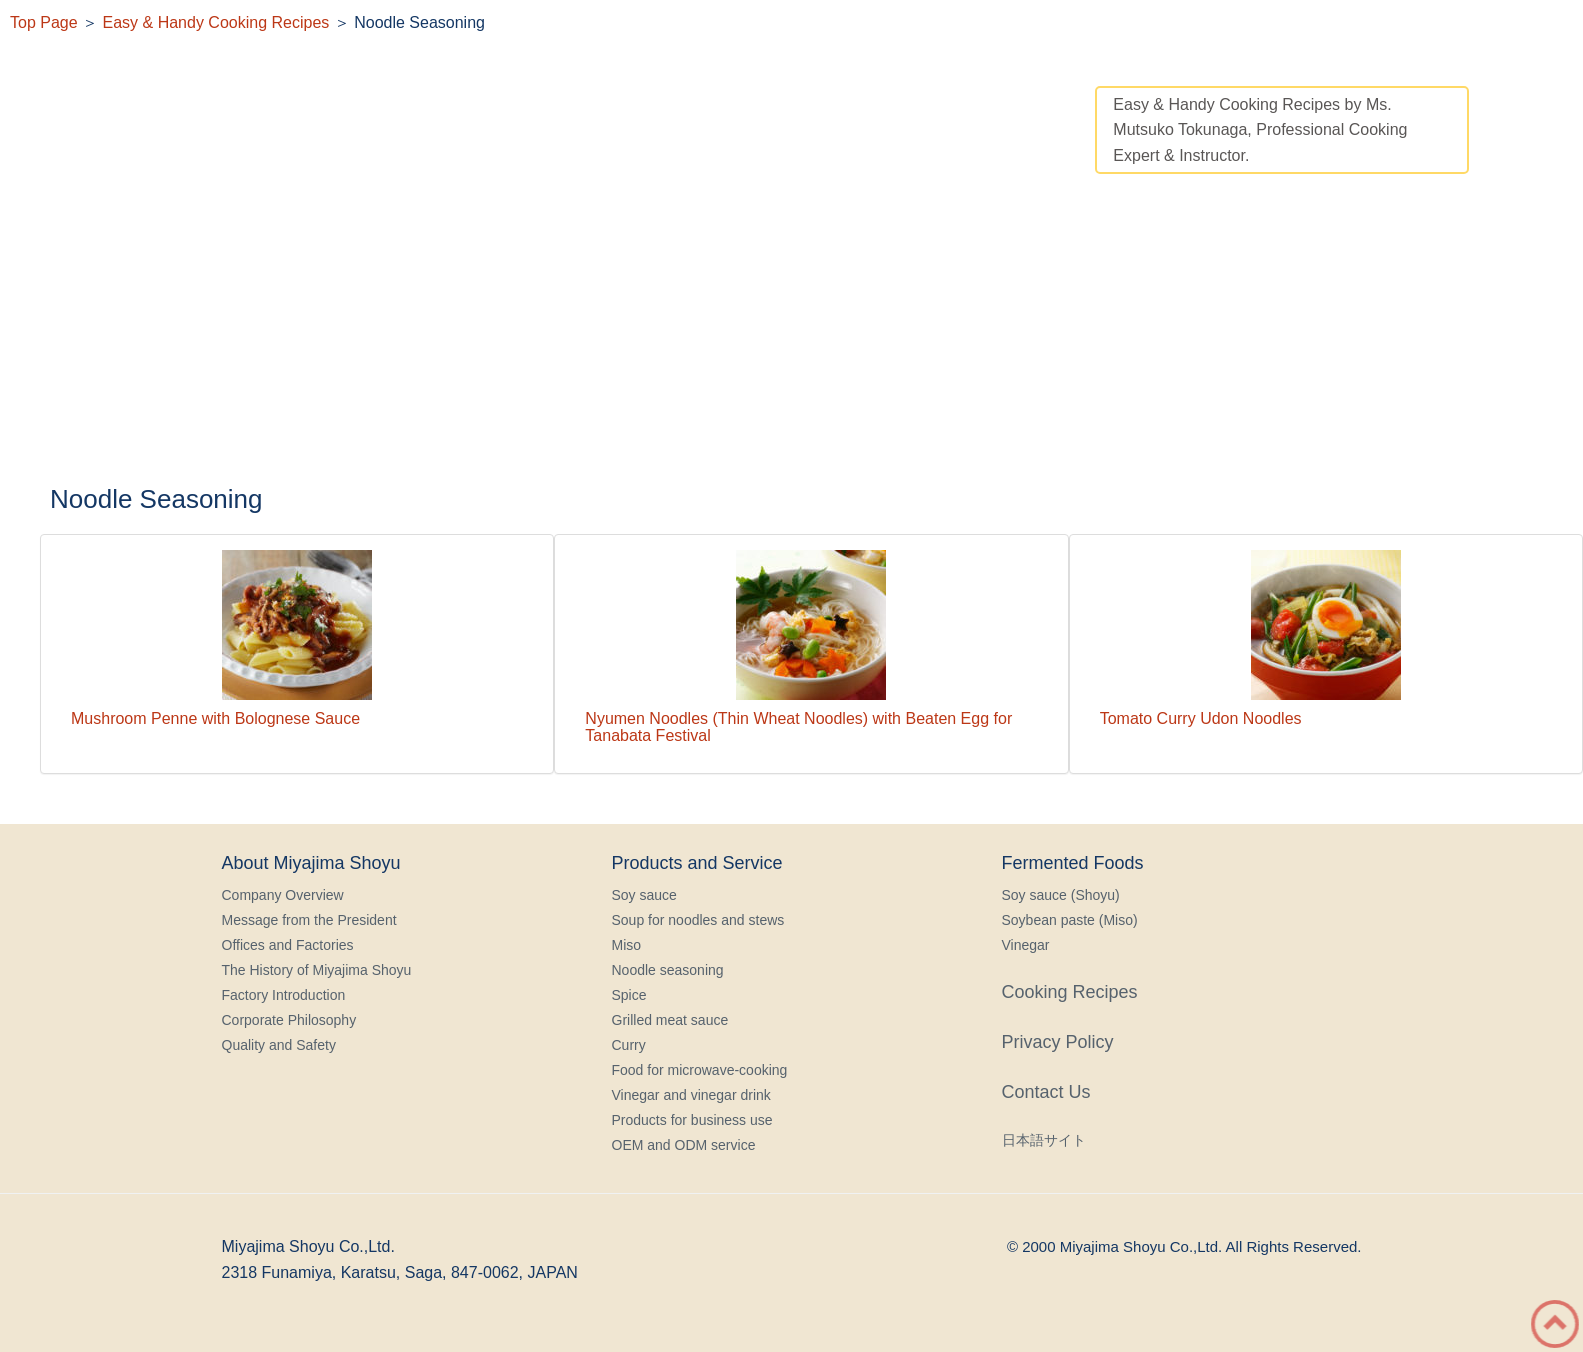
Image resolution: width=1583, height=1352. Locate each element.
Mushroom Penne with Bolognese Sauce (215, 718)
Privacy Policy (1058, 1042)
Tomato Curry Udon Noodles (1201, 718)
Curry (629, 1045)
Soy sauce (644, 895)
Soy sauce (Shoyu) (1061, 895)
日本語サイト (1044, 1140)
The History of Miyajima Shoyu (317, 970)
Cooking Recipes (1070, 992)
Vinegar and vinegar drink (691, 1095)
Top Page (44, 22)
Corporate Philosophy (289, 1020)
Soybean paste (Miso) (1070, 920)
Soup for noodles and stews (698, 920)
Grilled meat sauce (670, 1020)
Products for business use (692, 1120)
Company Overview (283, 895)
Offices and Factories (288, 945)
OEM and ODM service (684, 1145)
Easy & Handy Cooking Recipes (216, 22)
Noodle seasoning (668, 970)
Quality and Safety (279, 1045)
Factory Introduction (284, 995)
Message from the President (309, 920)
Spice (629, 995)
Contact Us (1046, 1092)
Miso (627, 945)
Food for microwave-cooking (700, 1070)
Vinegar (1026, 945)
